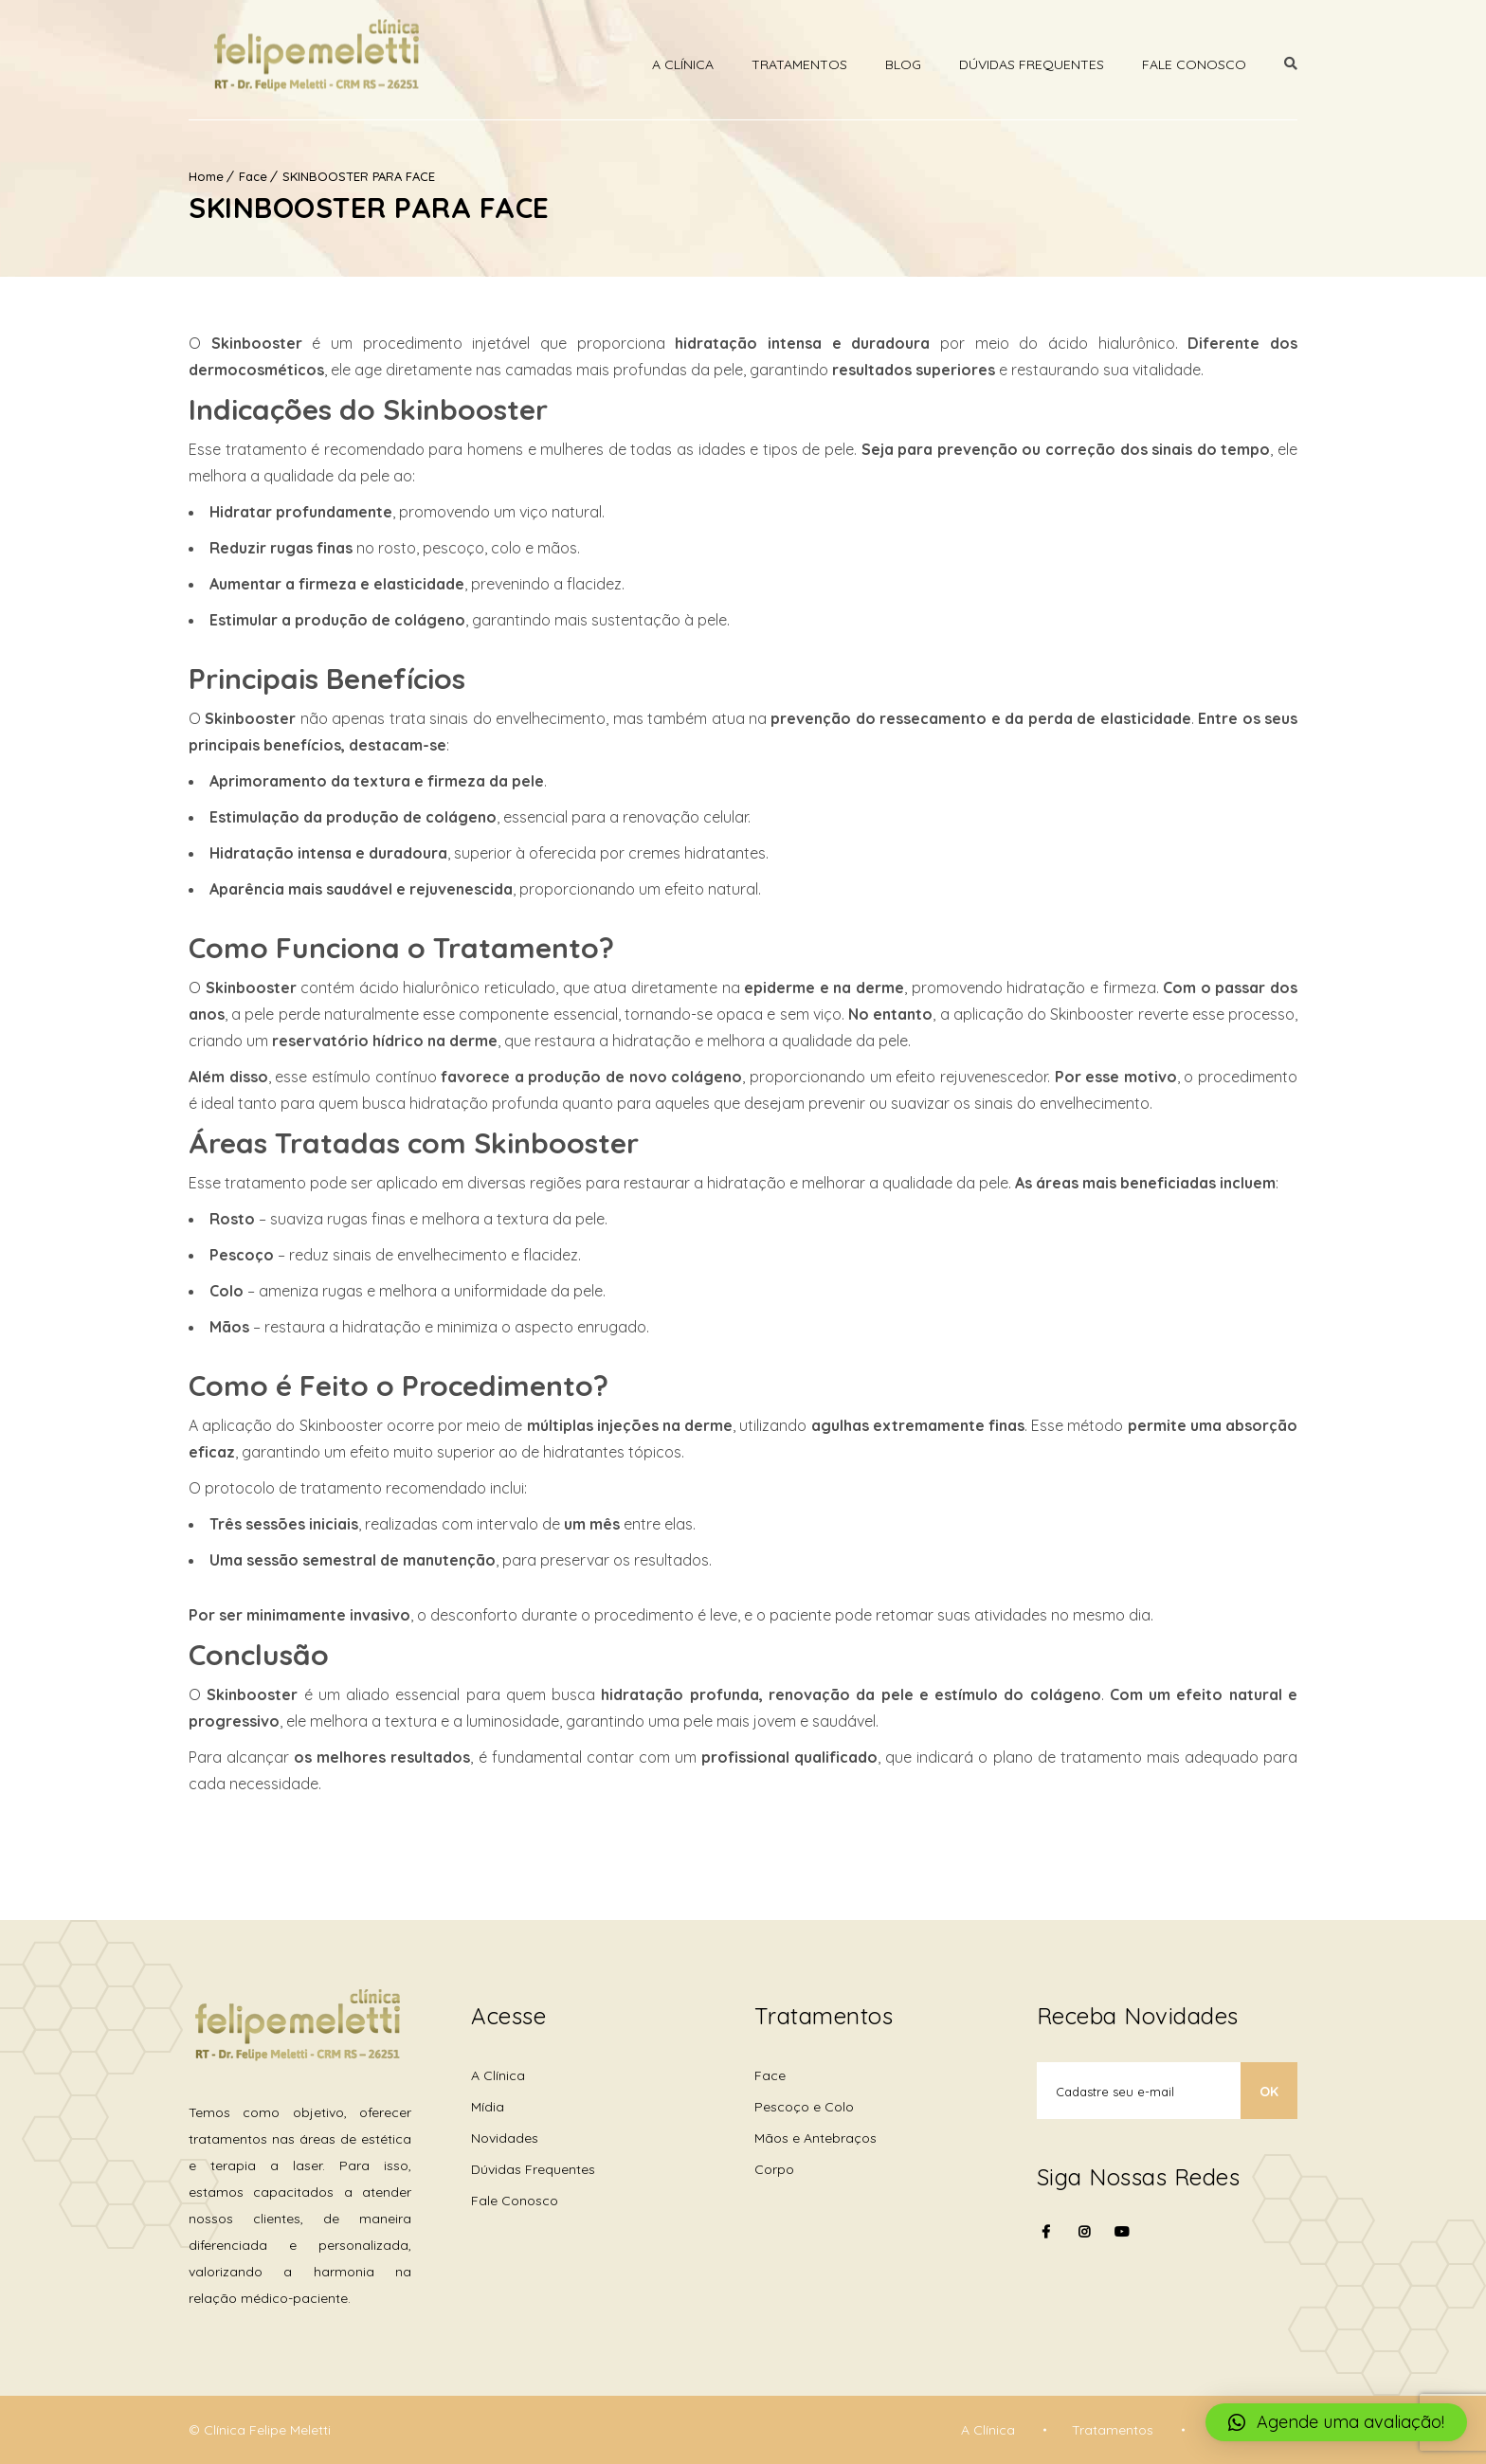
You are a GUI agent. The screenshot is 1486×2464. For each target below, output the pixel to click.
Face (253, 176)
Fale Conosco (1194, 64)
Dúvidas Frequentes (1031, 64)
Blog (903, 64)
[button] (1336, 2422)
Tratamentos (799, 64)
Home (206, 176)
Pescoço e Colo (804, 2106)
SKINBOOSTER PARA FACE (358, 176)
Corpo (774, 2169)
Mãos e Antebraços (815, 2138)
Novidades (504, 2138)
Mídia (487, 2106)
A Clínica (683, 64)
